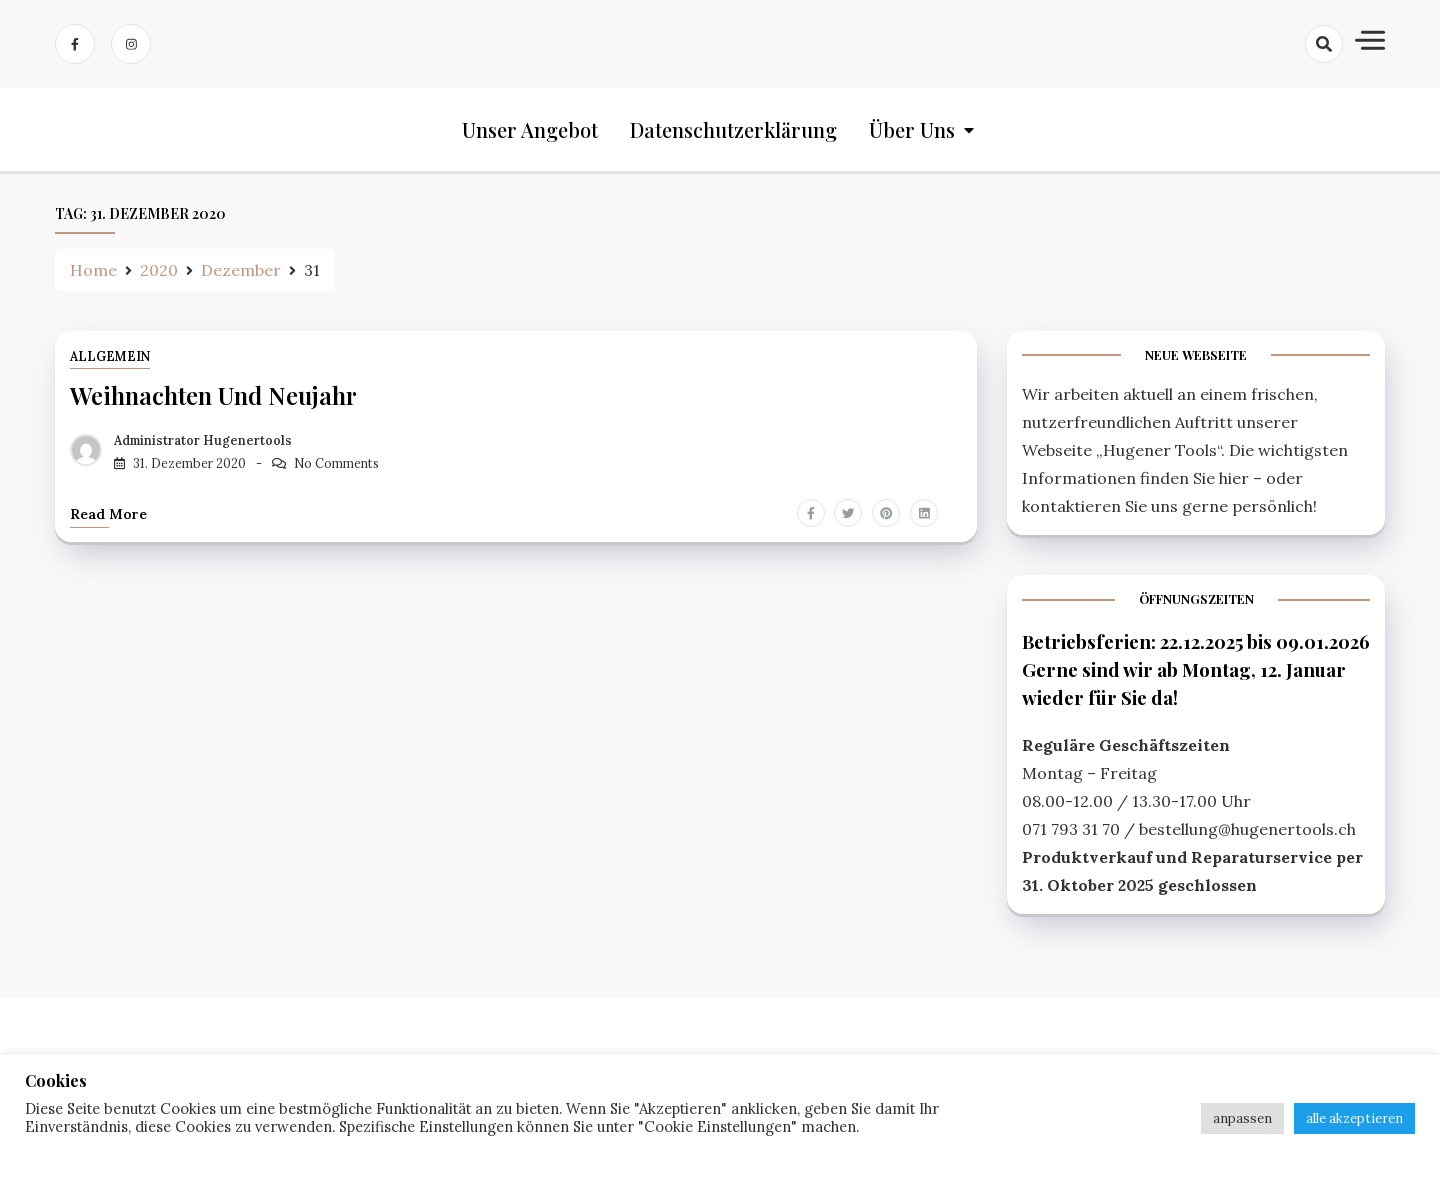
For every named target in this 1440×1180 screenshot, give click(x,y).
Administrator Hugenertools (203, 440)
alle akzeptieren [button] (1354, 1118)
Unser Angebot (530, 129)
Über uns (912, 129)
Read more (108, 514)
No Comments (336, 463)
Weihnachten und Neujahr (213, 395)
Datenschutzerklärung (733, 129)
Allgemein (110, 356)
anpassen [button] (1242, 1118)
